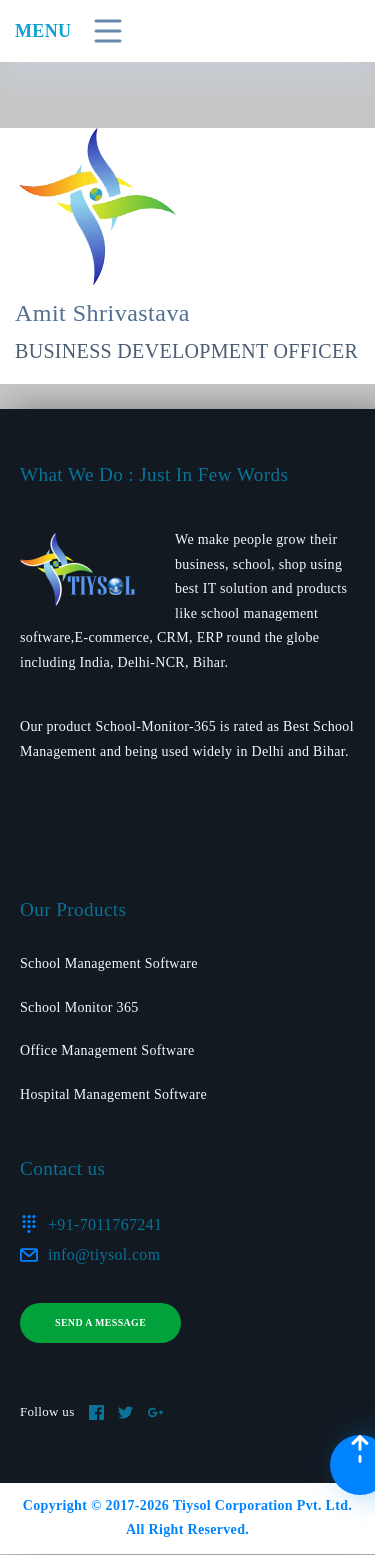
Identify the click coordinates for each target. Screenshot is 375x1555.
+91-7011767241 (105, 1224)
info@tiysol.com (104, 1254)
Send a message (100, 1322)
